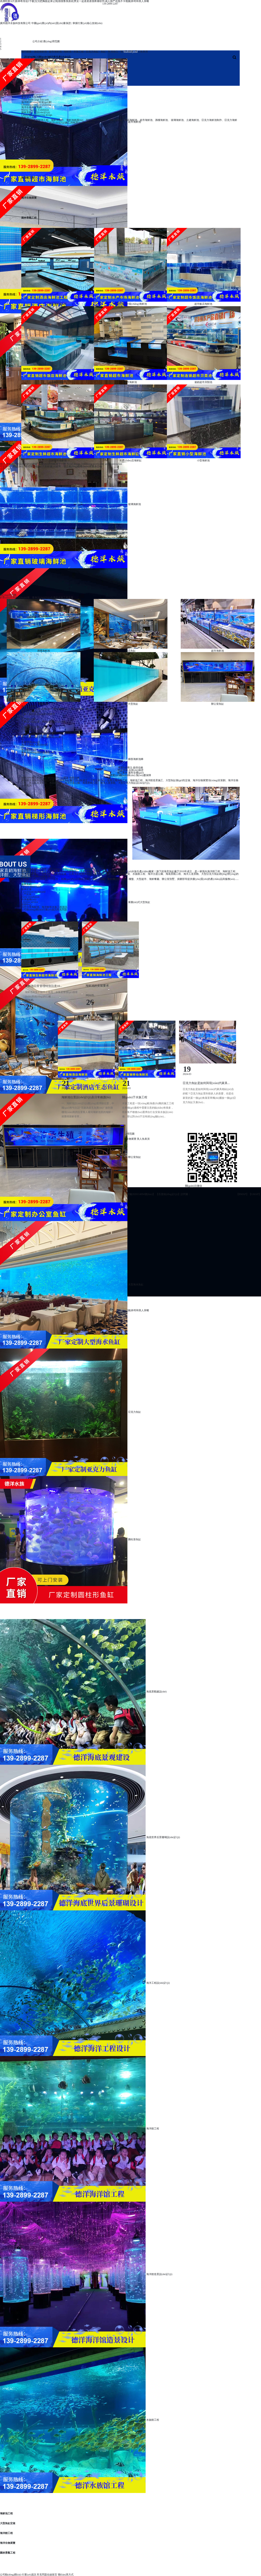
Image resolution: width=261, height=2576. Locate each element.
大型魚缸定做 (7, 2523)
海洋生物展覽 (7, 2543)
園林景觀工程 (7, 2552)
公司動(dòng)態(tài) (10, 2574)
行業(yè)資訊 (29, 2574)
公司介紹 (37, 41)
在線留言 (52, 2574)
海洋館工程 (6, 2533)
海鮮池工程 (6, 2513)
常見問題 (42, 2574)
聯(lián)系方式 (66, 2574)
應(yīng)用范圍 (51, 41)
